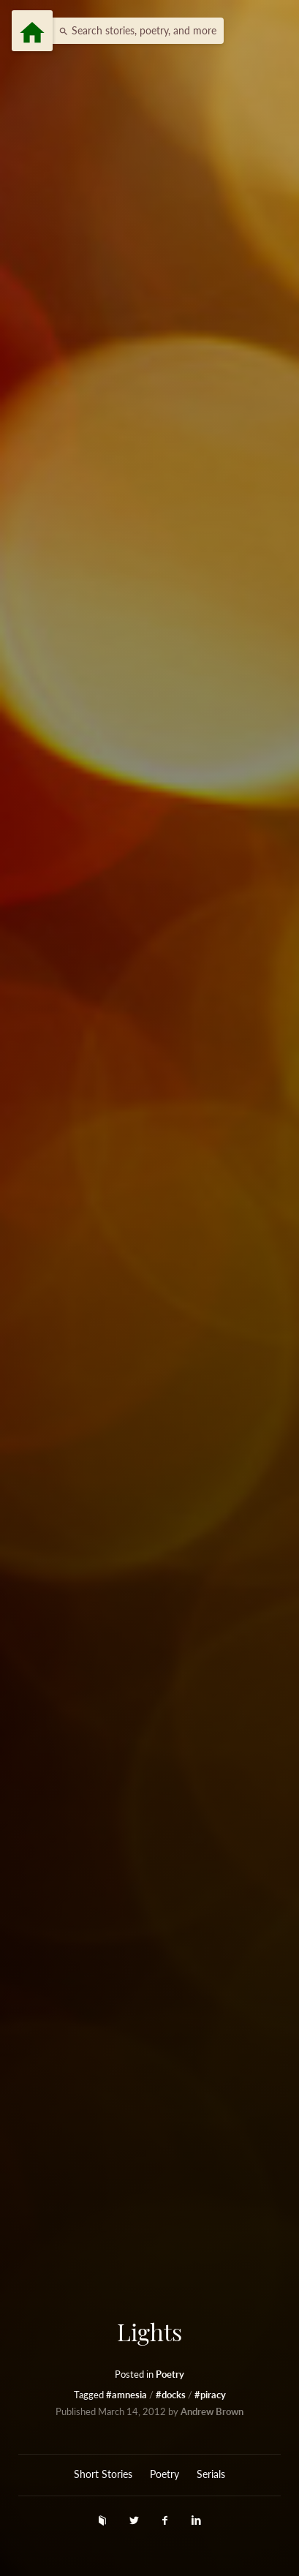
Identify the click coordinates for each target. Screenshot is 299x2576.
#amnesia (127, 2394)
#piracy (210, 2394)
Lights (149, 2331)
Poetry (170, 2374)
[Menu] (32, 30)
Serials (211, 2474)
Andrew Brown (212, 2411)
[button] (134, 31)
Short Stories (103, 2474)
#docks (172, 2394)
